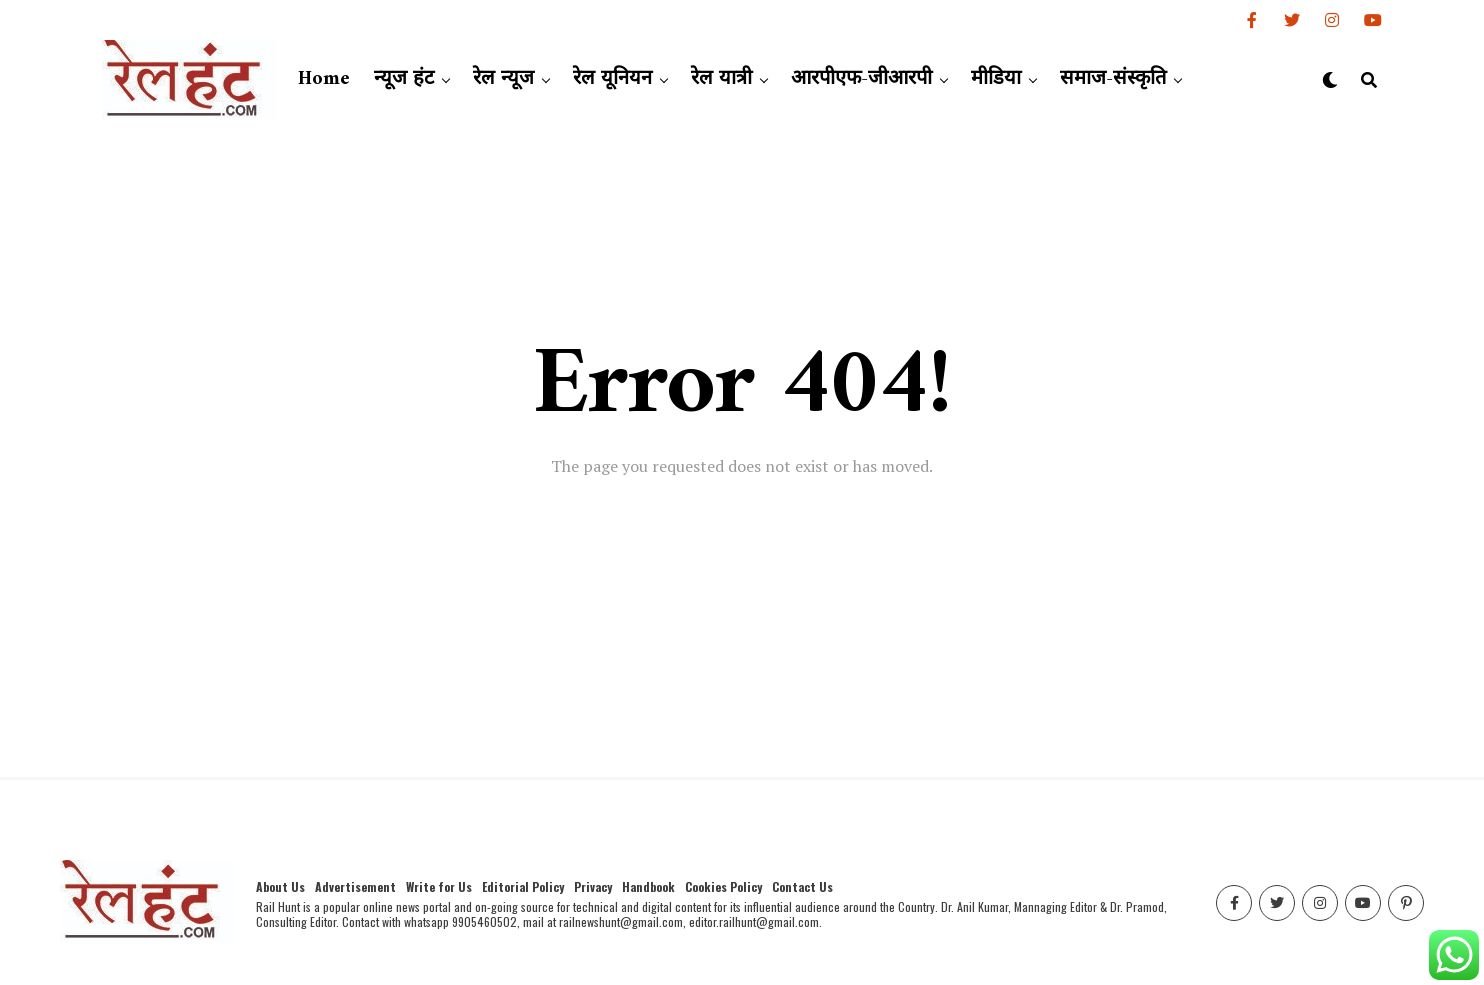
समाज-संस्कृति (1113, 79)
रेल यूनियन (612, 79)
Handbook (648, 886)
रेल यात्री (721, 79)
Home (324, 79)
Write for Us (439, 886)
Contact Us (802, 886)
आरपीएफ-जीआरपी (861, 79)
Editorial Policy (523, 886)
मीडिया (996, 79)
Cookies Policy (723, 886)
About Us (280, 886)
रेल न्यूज (503, 79)
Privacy (593, 886)
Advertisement (355, 886)
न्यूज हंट (404, 79)
